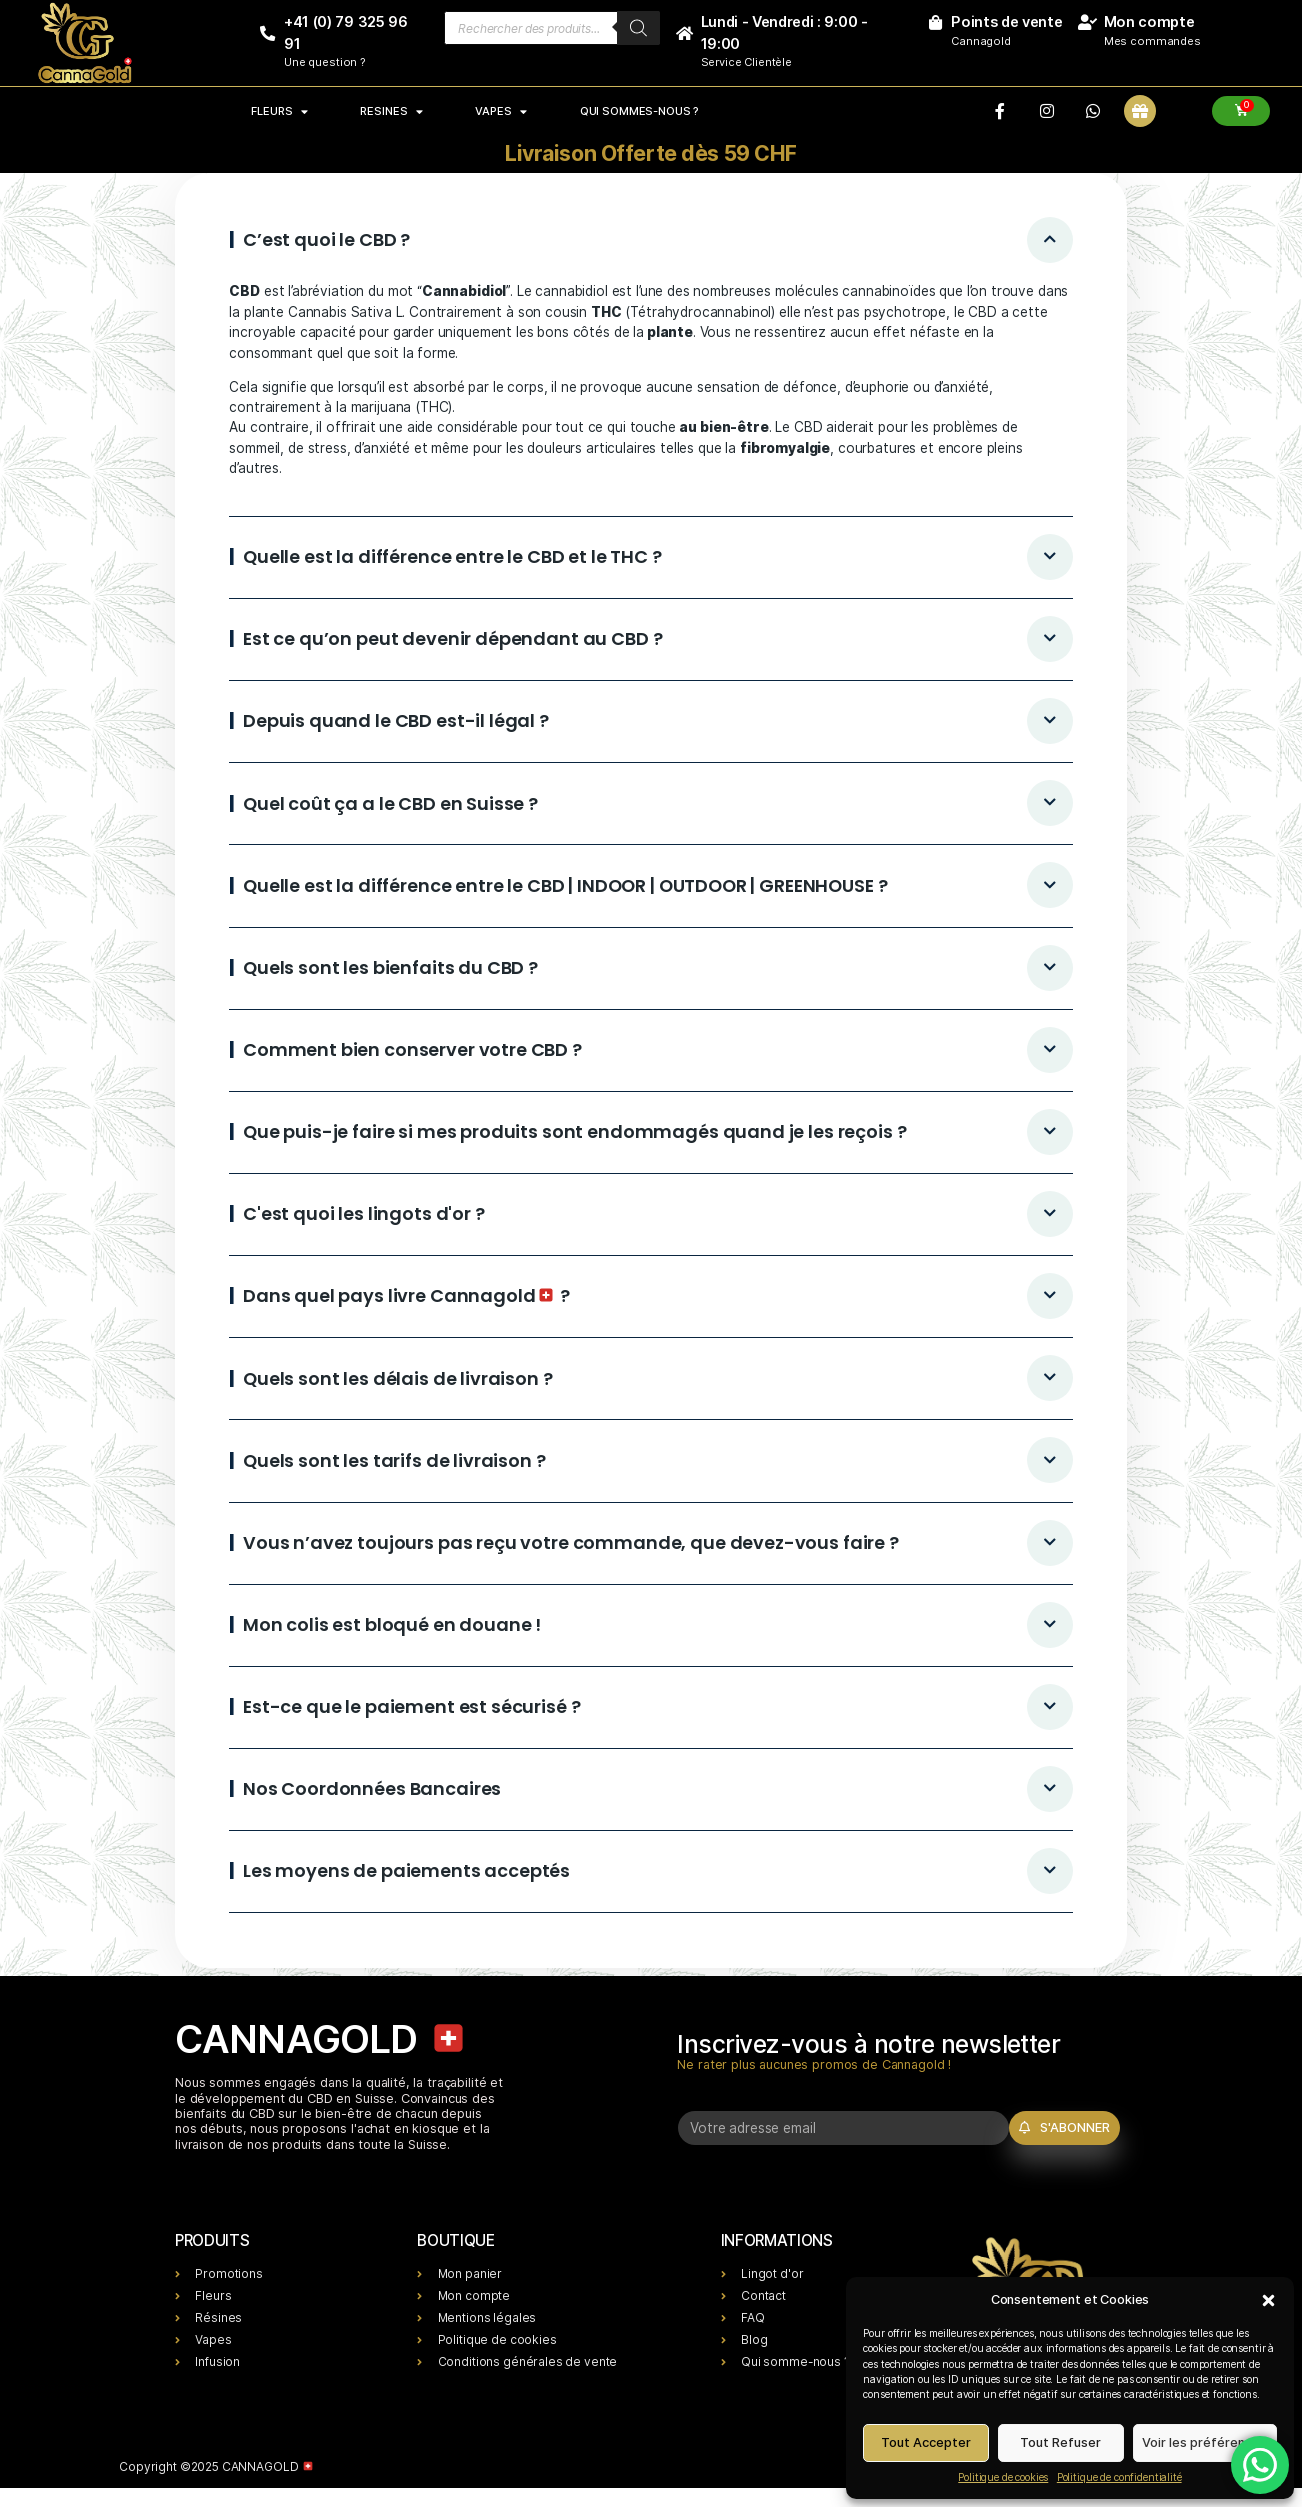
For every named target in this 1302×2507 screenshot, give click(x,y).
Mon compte (1149, 21)
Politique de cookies (1003, 2477)
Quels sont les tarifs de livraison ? (394, 1460)
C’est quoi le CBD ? (326, 239)
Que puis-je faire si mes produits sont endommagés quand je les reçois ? (574, 1131)
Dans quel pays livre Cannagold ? (406, 1295)
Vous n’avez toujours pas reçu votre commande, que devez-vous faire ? (571, 1542)
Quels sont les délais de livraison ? (398, 1378)
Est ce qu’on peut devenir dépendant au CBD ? (452, 638)
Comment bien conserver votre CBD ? (412, 1049)
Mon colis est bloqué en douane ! (392, 1624)
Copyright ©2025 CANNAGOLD (216, 2466)
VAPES (501, 111)
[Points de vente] (934, 22)
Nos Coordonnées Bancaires (372, 1788)
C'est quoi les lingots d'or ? (364, 1213)
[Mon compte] (1087, 22)
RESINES (391, 111)
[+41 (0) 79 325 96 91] (267, 33)
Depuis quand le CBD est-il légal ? (396, 720)
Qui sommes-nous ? (639, 111)
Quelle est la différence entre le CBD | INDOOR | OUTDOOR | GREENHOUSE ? (565, 885)
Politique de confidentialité (1119, 2477)
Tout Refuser (1060, 2442)
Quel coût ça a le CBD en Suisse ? (390, 803)
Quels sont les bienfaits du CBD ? (390, 967)
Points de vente (1006, 21)
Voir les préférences (1204, 2442)
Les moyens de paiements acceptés (406, 1870)
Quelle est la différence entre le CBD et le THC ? (452, 556)
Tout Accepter (926, 2442)
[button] (1268, 2299)
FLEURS (279, 111)
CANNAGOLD (321, 2039)
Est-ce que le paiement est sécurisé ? (411, 1706)
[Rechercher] (638, 28)
